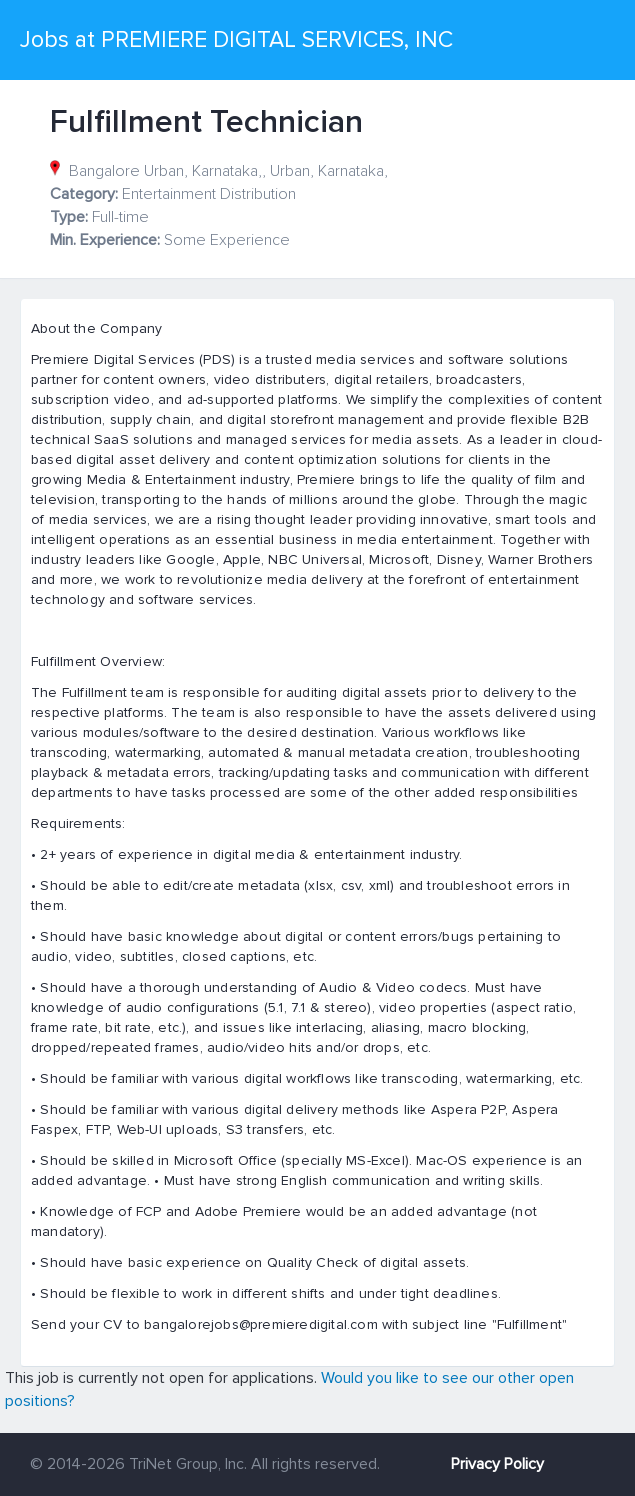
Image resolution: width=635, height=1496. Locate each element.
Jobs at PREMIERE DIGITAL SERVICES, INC (236, 40)
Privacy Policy (497, 1464)
